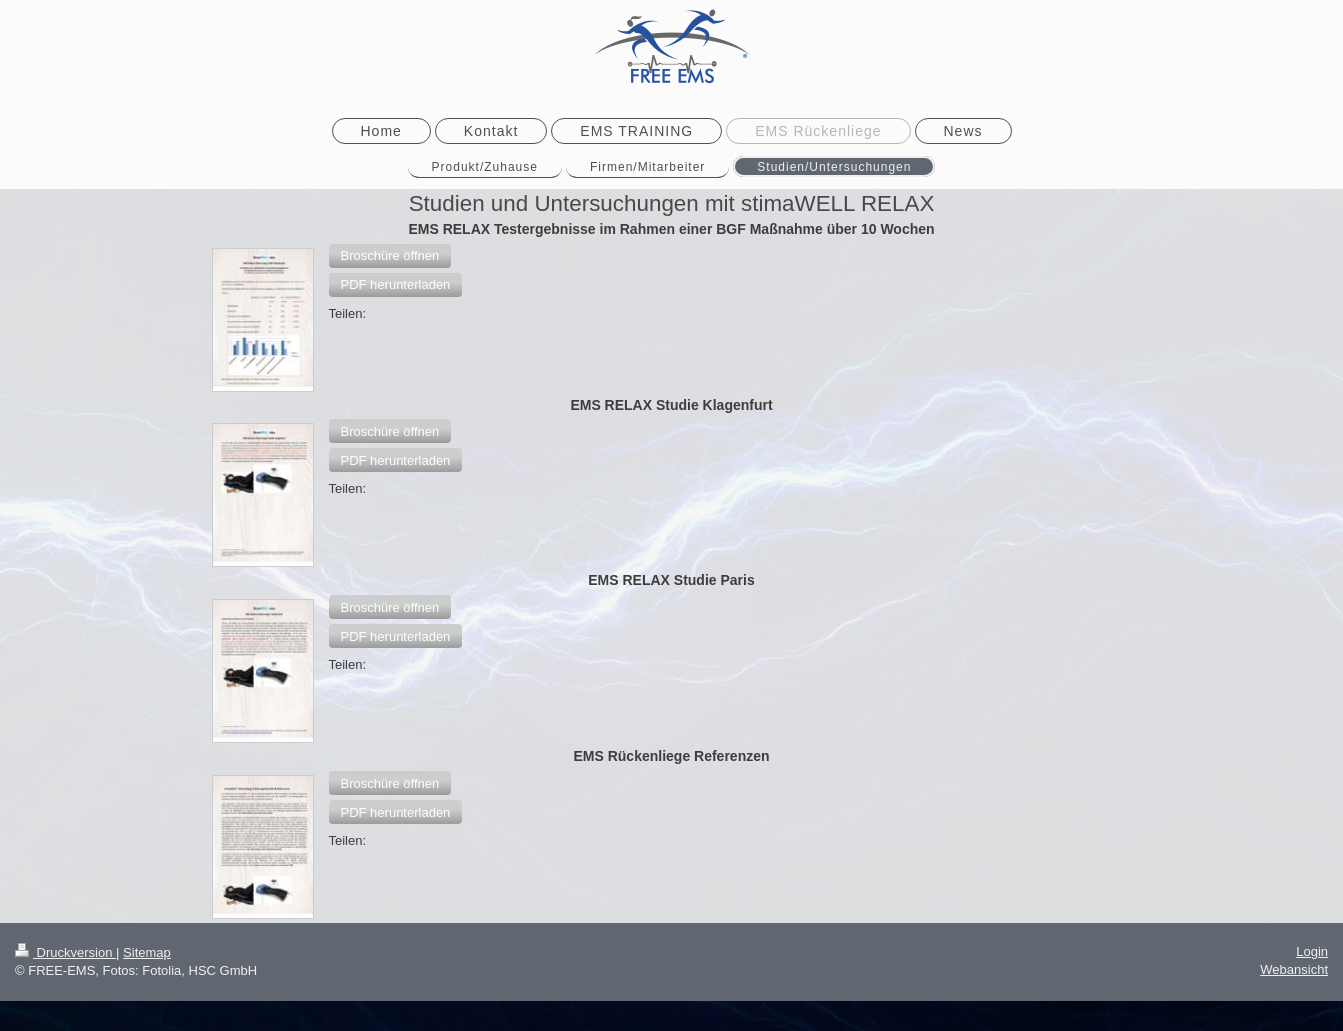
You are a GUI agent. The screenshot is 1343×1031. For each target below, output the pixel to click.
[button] (390, 256)
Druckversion (65, 952)
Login (1312, 951)
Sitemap (147, 952)
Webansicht (1294, 969)
